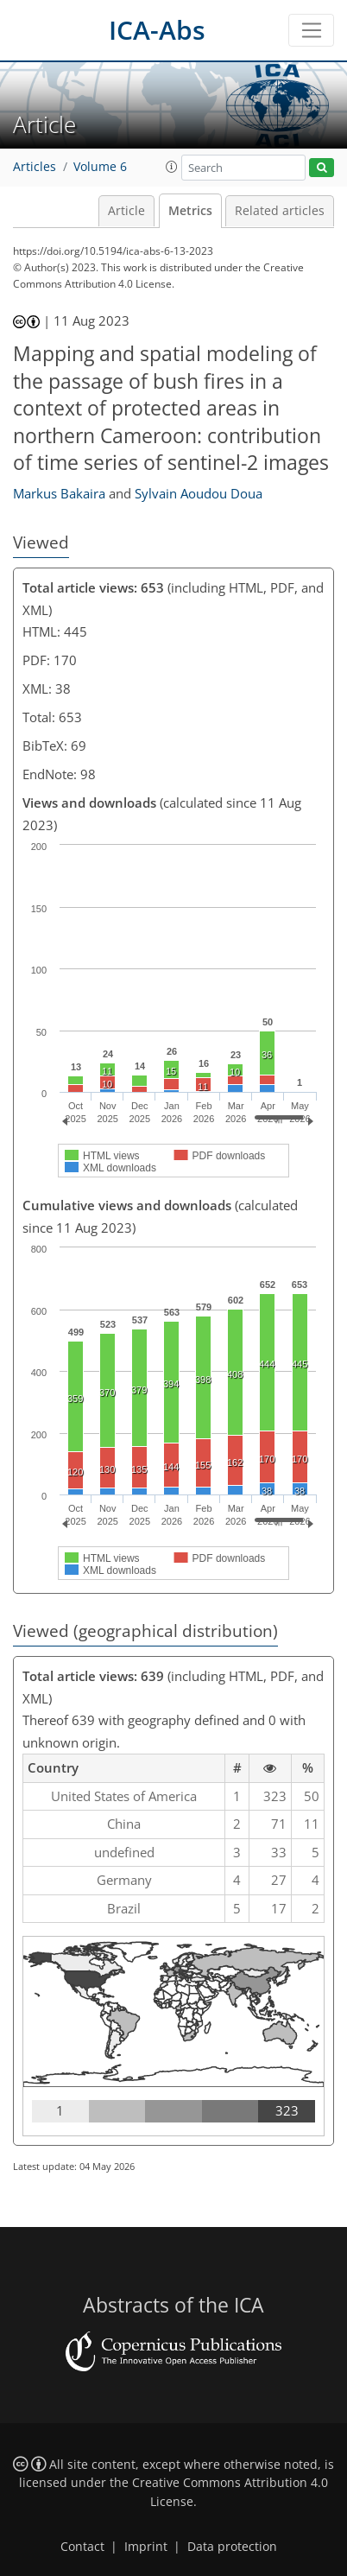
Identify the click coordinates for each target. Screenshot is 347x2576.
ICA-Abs (157, 30)
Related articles (280, 211)
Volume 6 (100, 166)
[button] (172, 166)
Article (126, 211)
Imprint (145, 2546)
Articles (34, 166)
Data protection (232, 2546)
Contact (82, 2546)
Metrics (190, 211)
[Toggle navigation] (311, 30)
